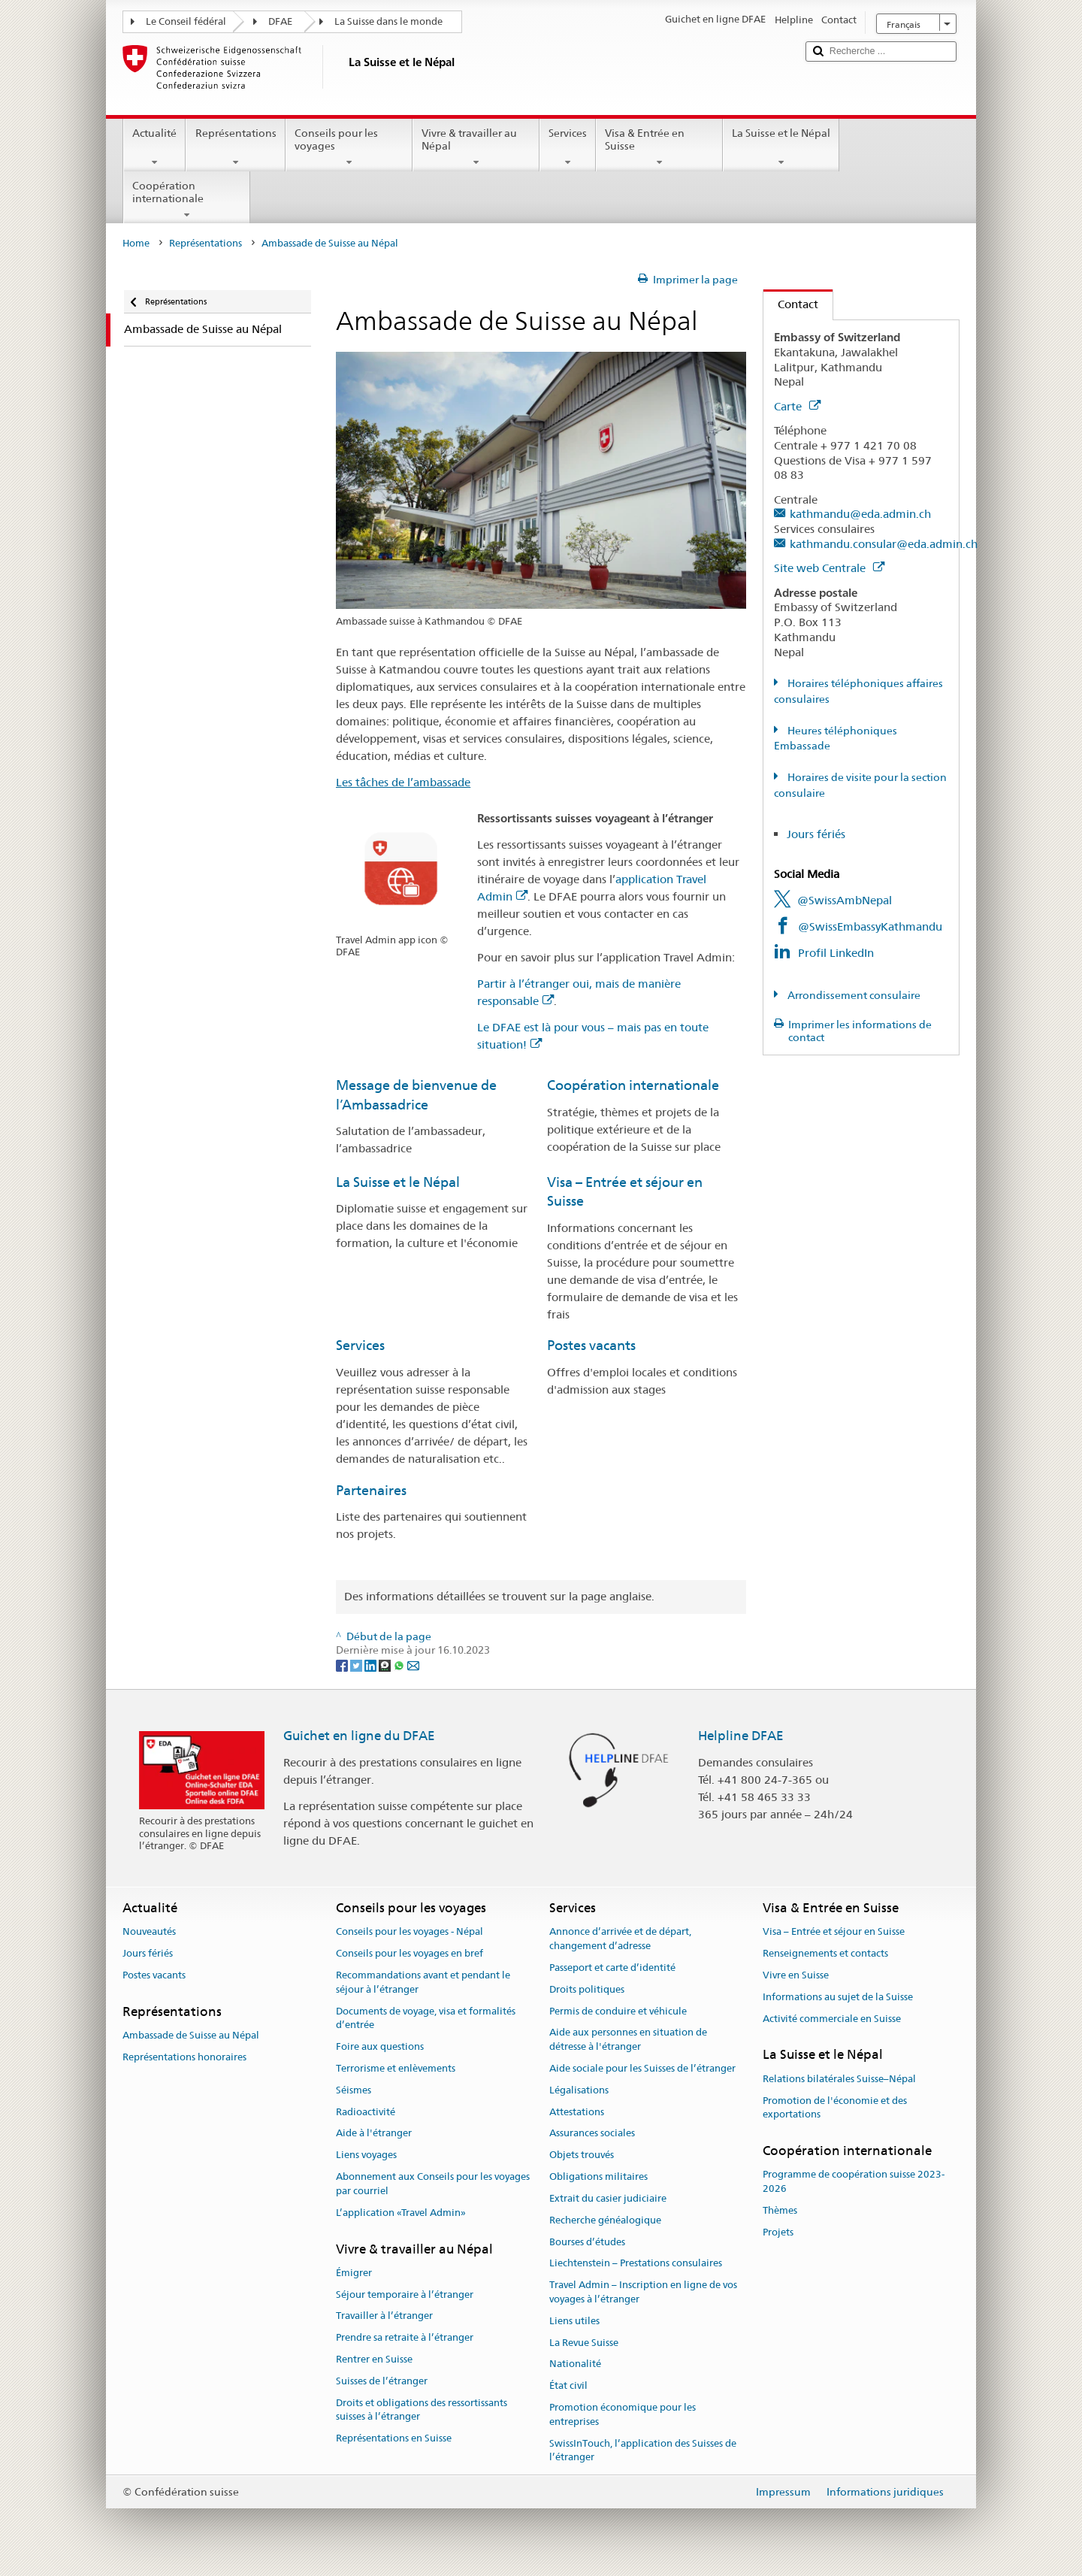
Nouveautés (149, 1932)
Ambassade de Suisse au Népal (190, 2035)
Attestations (576, 2111)
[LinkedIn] (371, 1664)
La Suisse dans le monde (388, 21)
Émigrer (354, 2272)
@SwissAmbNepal (844, 900)
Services (567, 147)
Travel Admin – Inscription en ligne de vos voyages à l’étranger (643, 2292)
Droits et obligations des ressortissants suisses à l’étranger (421, 2410)
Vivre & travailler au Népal (476, 147)
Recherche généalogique (605, 2220)
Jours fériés (816, 834)
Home (136, 243)
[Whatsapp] (400, 1664)
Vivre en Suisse (796, 1975)
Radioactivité (365, 2111)
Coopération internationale (186, 200)
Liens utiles (574, 2320)
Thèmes (780, 2210)
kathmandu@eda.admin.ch (860, 514)
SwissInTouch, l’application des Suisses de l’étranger (642, 2450)
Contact (790, 304)
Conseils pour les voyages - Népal (409, 1932)
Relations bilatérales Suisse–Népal (839, 2078)
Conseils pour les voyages (349, 147)
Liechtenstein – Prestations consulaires (635, 2263)
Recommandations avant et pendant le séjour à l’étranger (423, 1982)
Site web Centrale (829, 568)
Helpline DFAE (741, 1735)
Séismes (353, 2090)
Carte (797, 406)
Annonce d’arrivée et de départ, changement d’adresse (620, 1939)
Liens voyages (366, 2155)
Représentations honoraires (184, 2057)
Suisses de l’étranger (382, 2381)
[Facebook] (343, 1664)
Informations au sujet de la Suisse (838, 1996)
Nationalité (575, 2364)
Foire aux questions (380, 2046)
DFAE (280, 21)
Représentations (235, 147)
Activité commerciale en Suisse (832, 2018)
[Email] (413, 1664)
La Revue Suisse (583, 2342)
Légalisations (579, 2090)
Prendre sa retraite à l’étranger (404, 2337)
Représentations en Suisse (394, 2438)
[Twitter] (357, 1664)
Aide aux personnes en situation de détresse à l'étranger (628, 2040)
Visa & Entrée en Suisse (659, 147)
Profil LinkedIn (836, 953)
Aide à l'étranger (374, 2133)
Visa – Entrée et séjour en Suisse (834, 1932)
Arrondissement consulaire (852, 995)
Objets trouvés (581, 2155)
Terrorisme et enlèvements (395, 2068)
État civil (568, 2385)
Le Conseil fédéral (186, 21)
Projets (778, 2232)
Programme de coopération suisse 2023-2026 (853, 2182)
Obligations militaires (598, 2176)
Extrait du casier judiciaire (607, 2198)
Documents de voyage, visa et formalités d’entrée (425, 2018)
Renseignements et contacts (825, 1953)
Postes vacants (591, 1345)
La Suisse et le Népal (781, 147)
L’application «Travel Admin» (401, 2212)
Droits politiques (586, 1989)
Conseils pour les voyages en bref (409, 1953)
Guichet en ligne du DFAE (359, 1735)
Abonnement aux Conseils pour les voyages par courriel (433, 2183)
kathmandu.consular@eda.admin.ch (884, 544)
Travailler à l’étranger (384, 2316)
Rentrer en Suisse (374, 2359)
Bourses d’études (587, 2242)
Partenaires (371, 1490)
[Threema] (386, 1664)
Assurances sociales (592, 2133)
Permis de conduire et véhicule (618, 2011)
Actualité (154, 147)
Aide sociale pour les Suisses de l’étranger (642, 2068)
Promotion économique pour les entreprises (622, 2414)
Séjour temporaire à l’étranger (404, 2294)
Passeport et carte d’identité (612, 1967)
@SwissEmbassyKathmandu (870, 926)
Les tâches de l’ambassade (403, 782)
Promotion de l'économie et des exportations (835, 2107)
